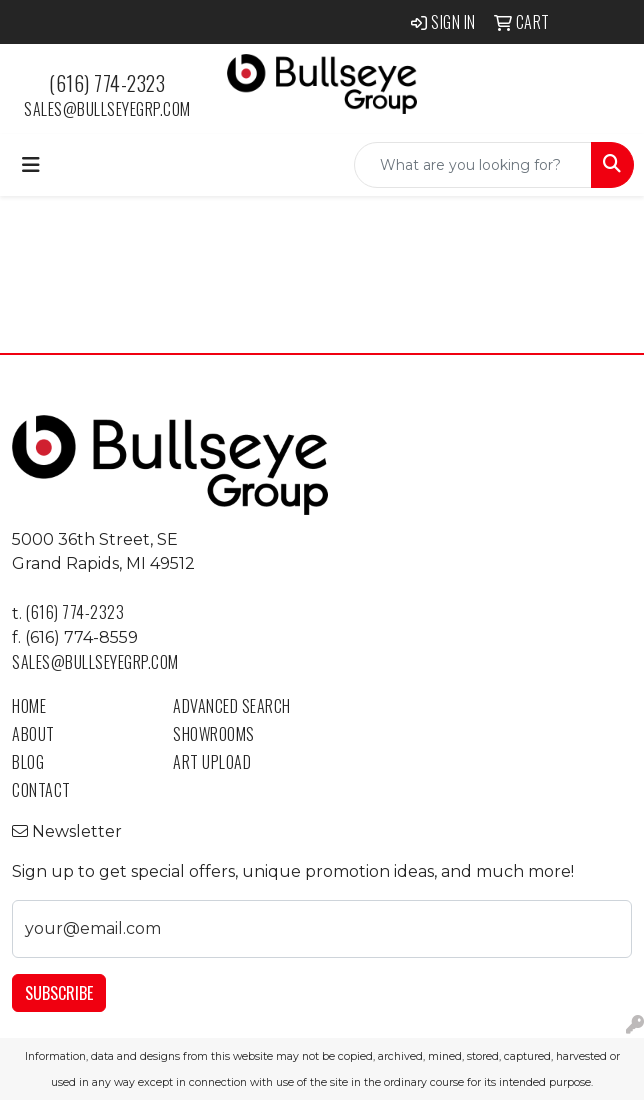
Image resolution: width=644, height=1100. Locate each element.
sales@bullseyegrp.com (107, 109)
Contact (41, 790)
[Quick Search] (473, 165)
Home (29, 706)
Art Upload (212, 762)
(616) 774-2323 (107, 83)
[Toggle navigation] (31, 165)
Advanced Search (232, 706)
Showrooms (214, 734)
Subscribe (59, 993)
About (33, 734)
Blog (28, 762)
